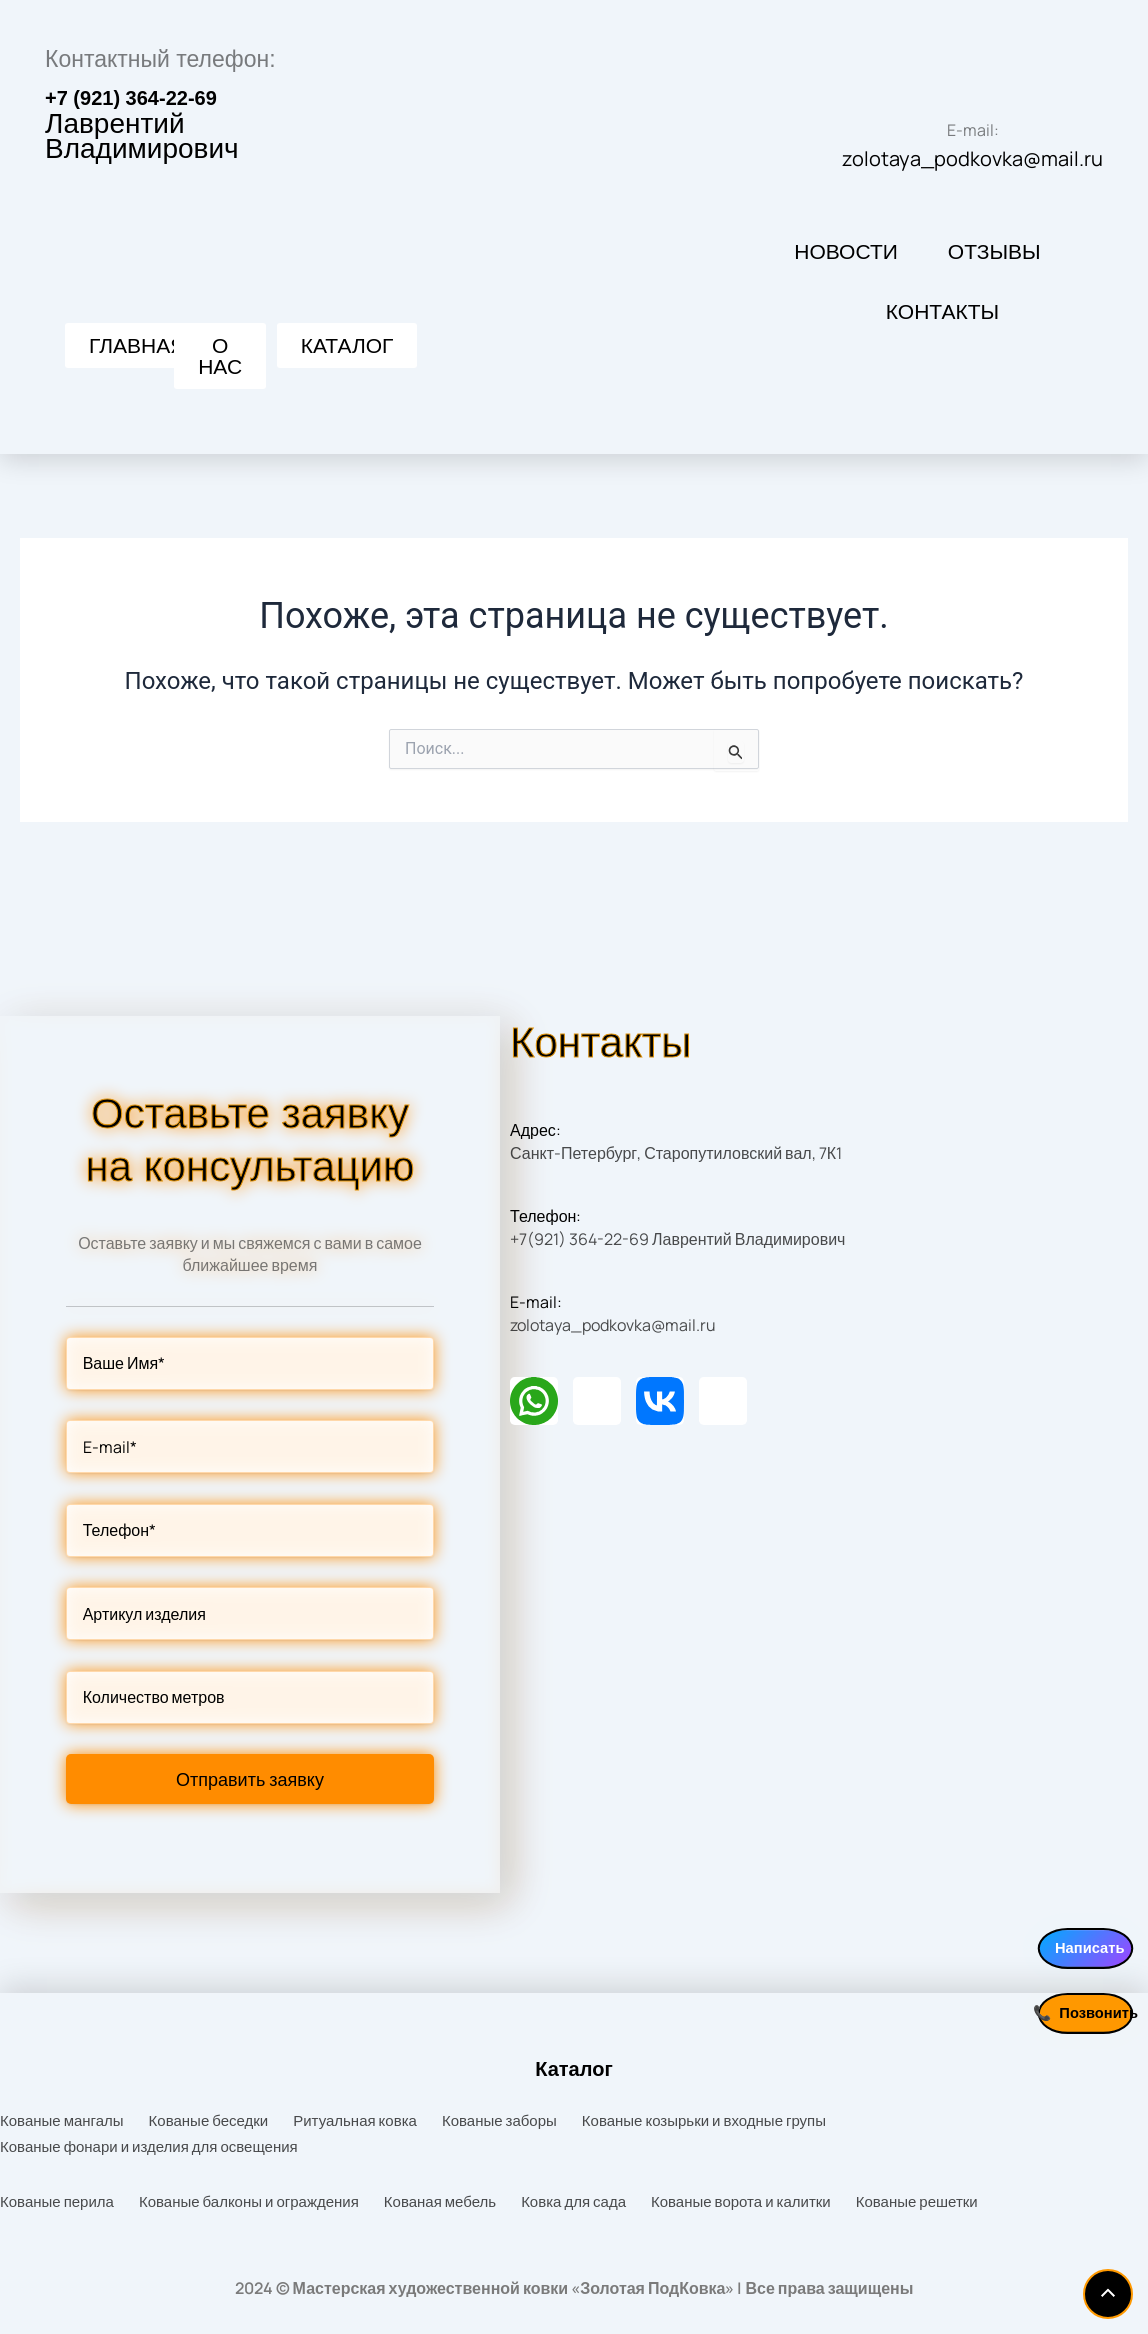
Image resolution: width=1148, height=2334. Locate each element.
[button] (347, 360)
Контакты (942, 327)
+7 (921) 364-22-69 (131, 113)
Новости (846, 267)
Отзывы (994, 267)
